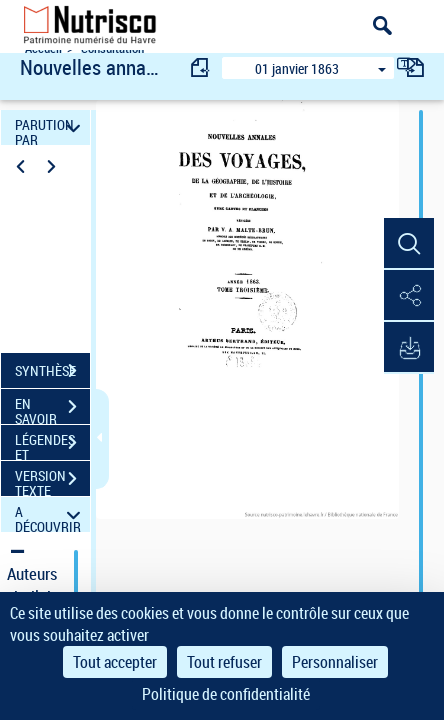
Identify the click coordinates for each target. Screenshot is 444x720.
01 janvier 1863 (297, 68)
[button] (409, 244)
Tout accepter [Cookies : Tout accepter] (115, 662)
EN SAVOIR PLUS (52, 409)
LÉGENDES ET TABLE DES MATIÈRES (52, 445)
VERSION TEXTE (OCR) (52, 481)
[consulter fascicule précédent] (201, 67)
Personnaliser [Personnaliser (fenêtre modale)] (335, 662)
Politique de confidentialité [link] (226, 694)
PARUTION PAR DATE (51, 127)
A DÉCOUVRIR (51, 514)
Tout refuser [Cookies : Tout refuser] (224, 662)
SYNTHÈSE (52, 371)
